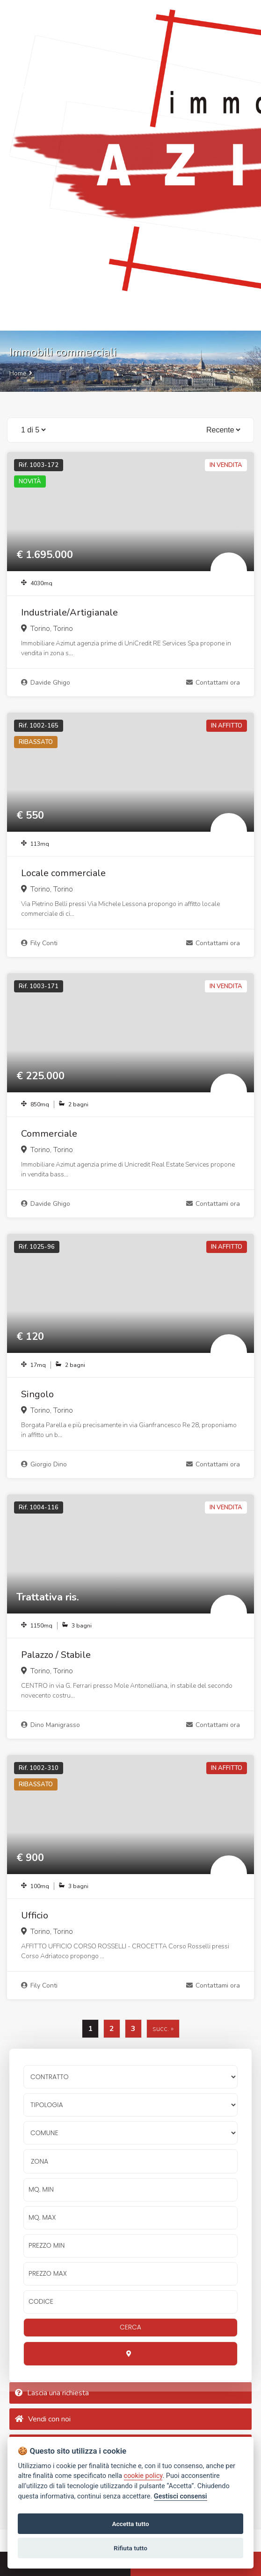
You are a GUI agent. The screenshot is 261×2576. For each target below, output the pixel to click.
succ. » (163, 2029)
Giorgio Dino (44, 1464)
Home (18, 373)
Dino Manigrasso (50, 1724)
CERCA (130, 2327)
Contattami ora (213, 682)
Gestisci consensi (180, 2496)
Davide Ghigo (45, 682)
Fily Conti (39, 943)
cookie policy (143, 2476)
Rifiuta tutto (130, 2548)
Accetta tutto (130, 2523)
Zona (39, 2161)
